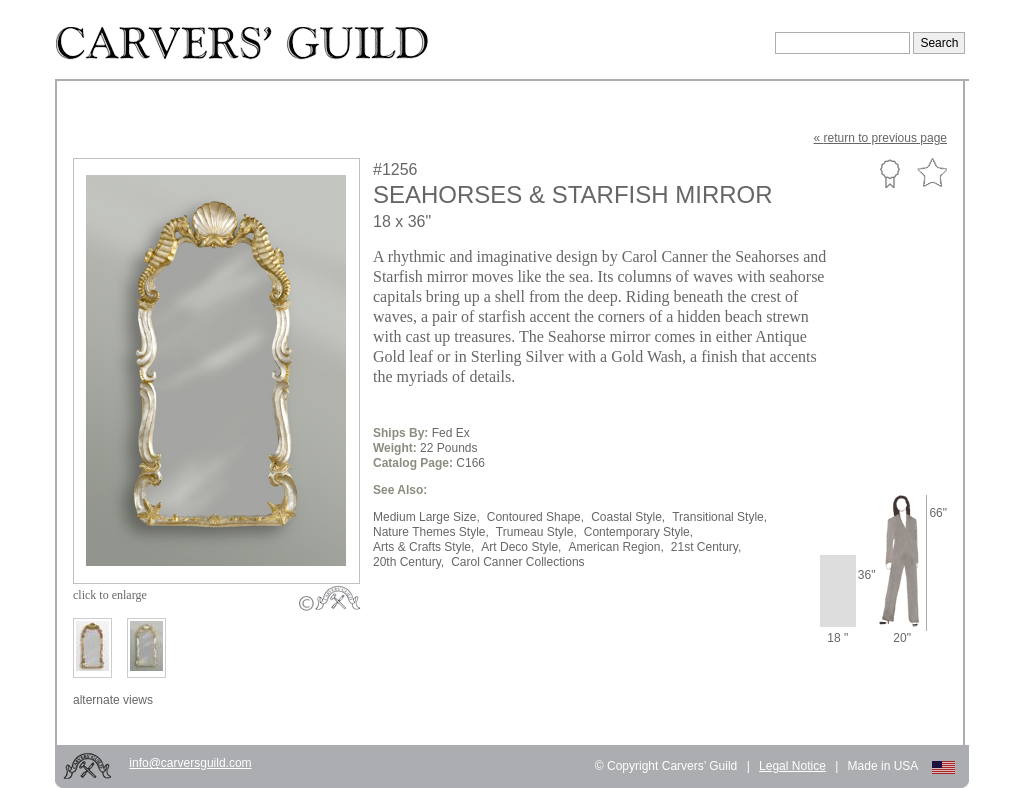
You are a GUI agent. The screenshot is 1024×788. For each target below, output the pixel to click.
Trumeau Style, (536, 532)
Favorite (932, 173)
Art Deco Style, (521, 547)
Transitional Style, (719, 517)
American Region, (615, 547)
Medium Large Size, (426, 517)
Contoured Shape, (535, 517)
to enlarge (110, 595)
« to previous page (880, 138)
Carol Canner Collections (517, 562)
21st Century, (706, 547)
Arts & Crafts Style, (423, 547)
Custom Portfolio (889, 173)
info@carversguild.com (190, 763)
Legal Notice (792, 766)
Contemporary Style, (638, 532)
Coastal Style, (628, 517)
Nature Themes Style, (431, 532)
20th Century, (408, 562)
